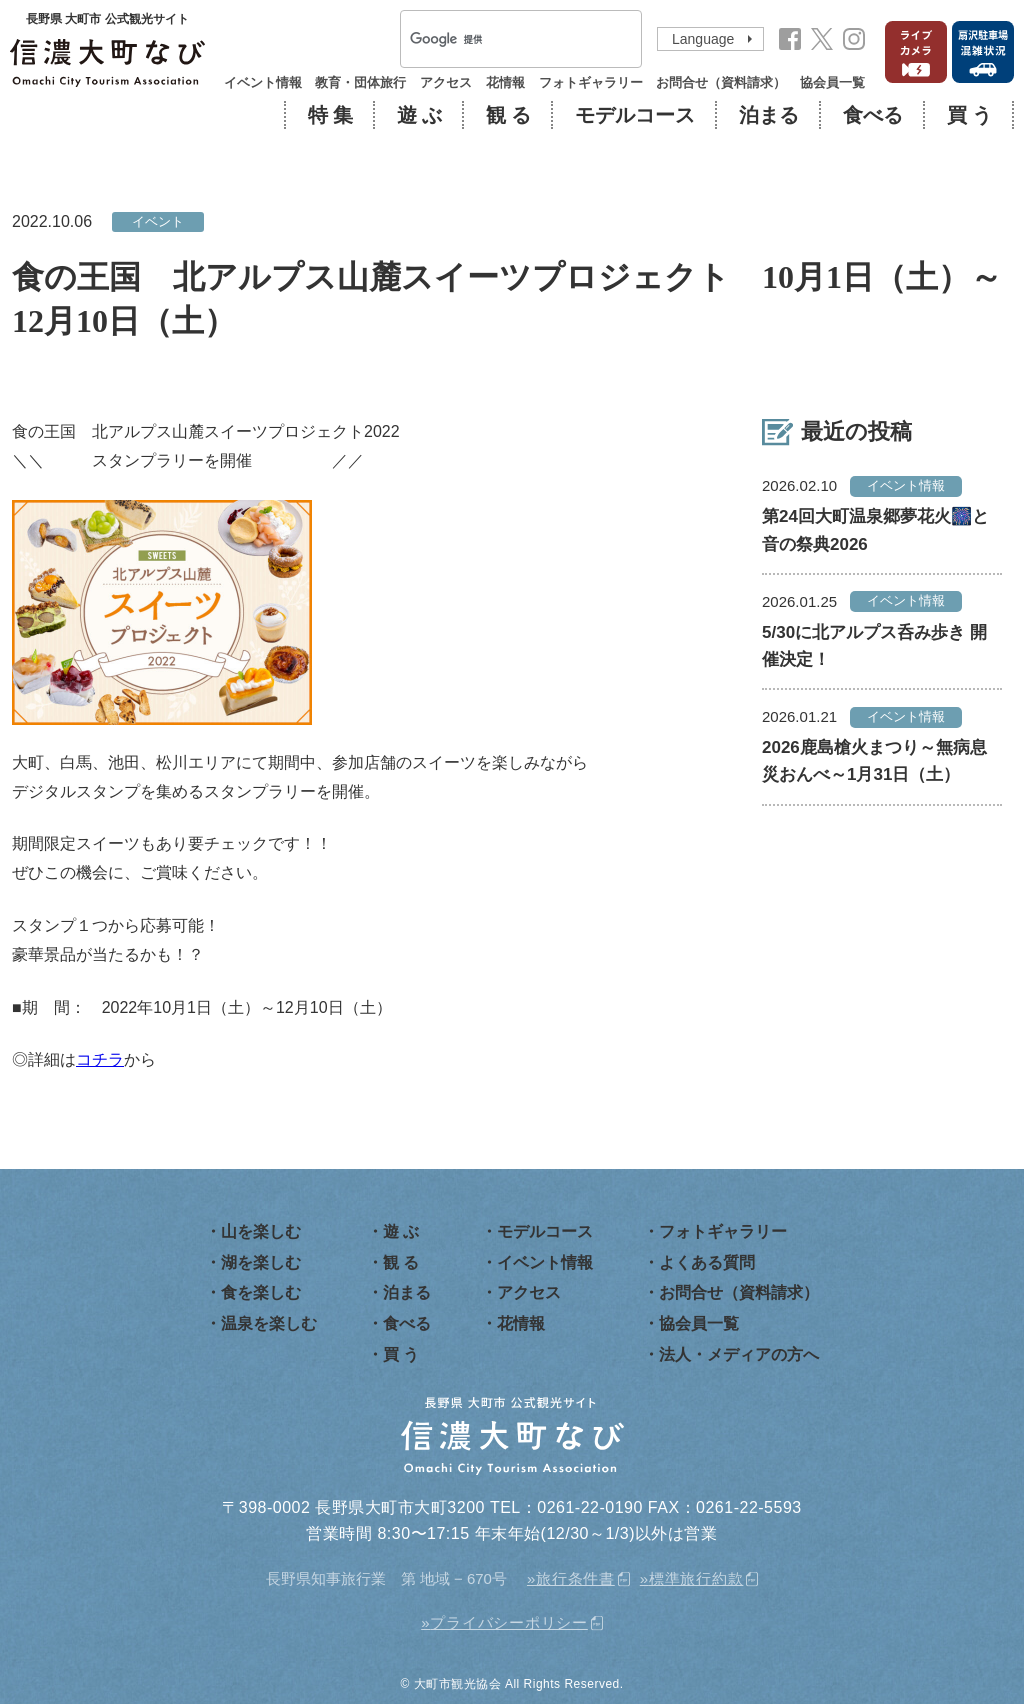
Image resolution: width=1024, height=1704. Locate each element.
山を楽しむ (261, 1231)
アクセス (446, 83)
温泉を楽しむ (269, 1323)
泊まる (769, 115)
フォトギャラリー (591, 83)
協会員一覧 (832, 83)
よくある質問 (707, 1262)
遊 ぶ (419, 115)
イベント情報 (263, 83)
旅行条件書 (575, 1578)
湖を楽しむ (261, 1262)
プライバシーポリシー (509, 1622)
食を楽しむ (261, 1292)
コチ (92, 1059)
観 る (508, 115)
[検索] (495, 40)
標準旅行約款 (696, 1578)
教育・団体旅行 (360, 83)
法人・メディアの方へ (739, 1354)
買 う (969, 115)
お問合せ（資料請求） (721, 83)
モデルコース (635, 115)
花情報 (505, 83)
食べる (873, 115)
